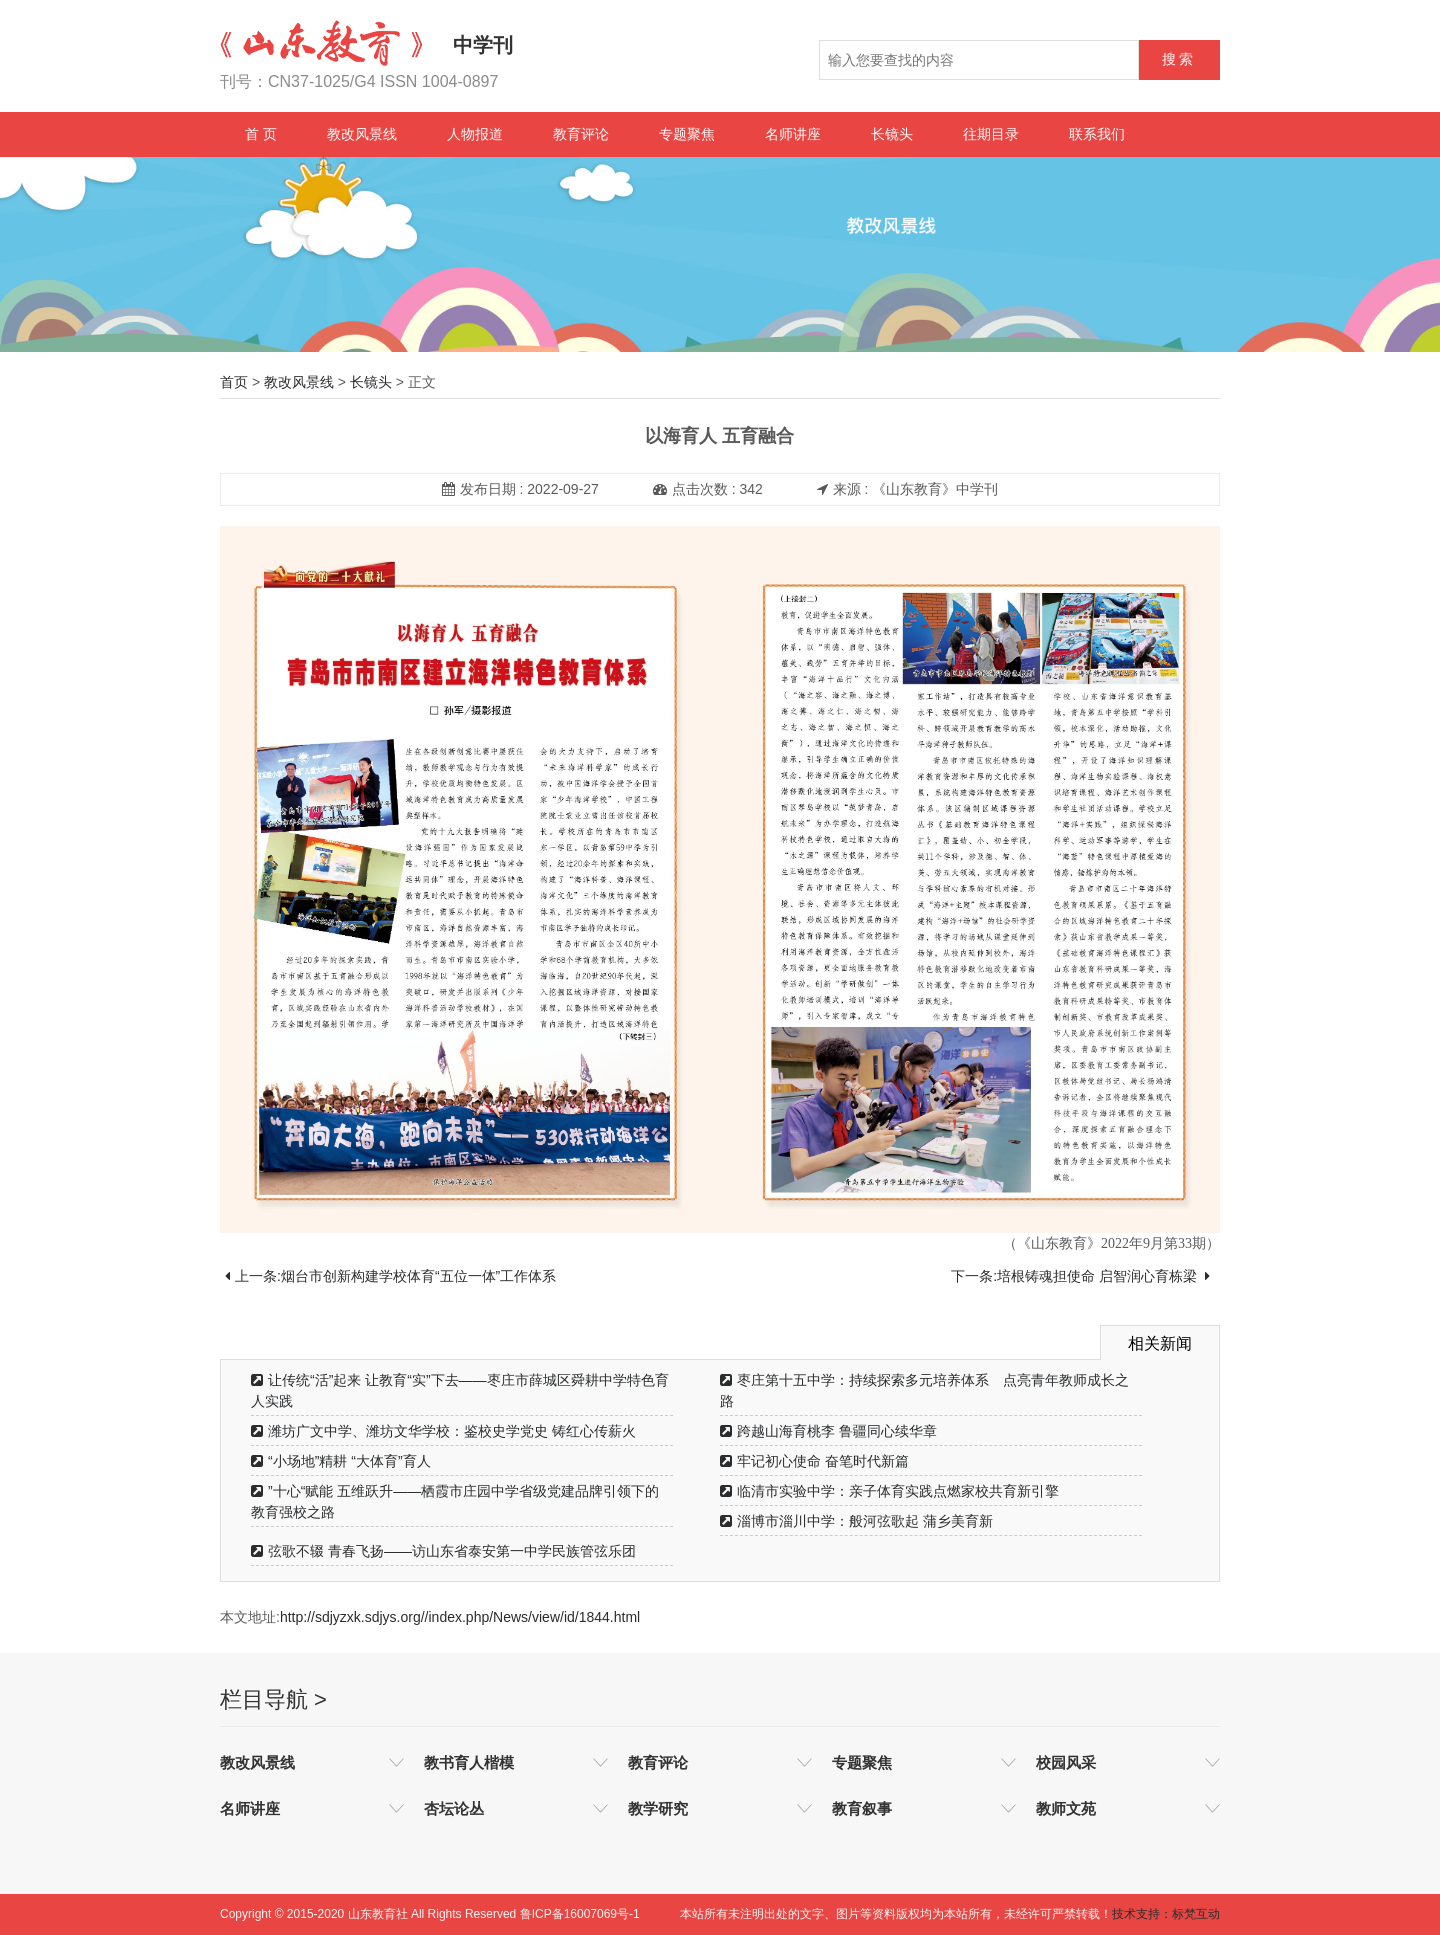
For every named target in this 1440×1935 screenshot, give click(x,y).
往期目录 (991, 134)
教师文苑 (1066, 1808)
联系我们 (1097, 134)
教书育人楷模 (469, 1762)
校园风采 (1066, 1762)
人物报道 (475, 134)
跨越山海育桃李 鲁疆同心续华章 (828, 1431)
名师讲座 (793, 134)
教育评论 (581, 134)
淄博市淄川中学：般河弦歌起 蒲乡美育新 (856, 1521)
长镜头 (892, 134)
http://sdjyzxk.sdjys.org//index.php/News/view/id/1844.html (460, 1617)
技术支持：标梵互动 (1166, 1914)
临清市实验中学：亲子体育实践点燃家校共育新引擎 (889, 1491)
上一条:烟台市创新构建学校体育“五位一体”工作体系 (390, 1276)
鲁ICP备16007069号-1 (580, 1914)
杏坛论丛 (454, 1808)
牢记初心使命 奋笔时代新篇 (814, 1461)
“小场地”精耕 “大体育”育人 (341, 1461)
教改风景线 (362, 134)
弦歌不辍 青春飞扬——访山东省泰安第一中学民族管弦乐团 (443, 1551)
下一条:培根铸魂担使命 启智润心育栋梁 (1080, 1276)
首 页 (261, 134)
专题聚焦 (687, 134)
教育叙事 (862, 1808)
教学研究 (658, 1808)
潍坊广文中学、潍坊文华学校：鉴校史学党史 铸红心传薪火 (443, 1431)
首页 (234, 382)
